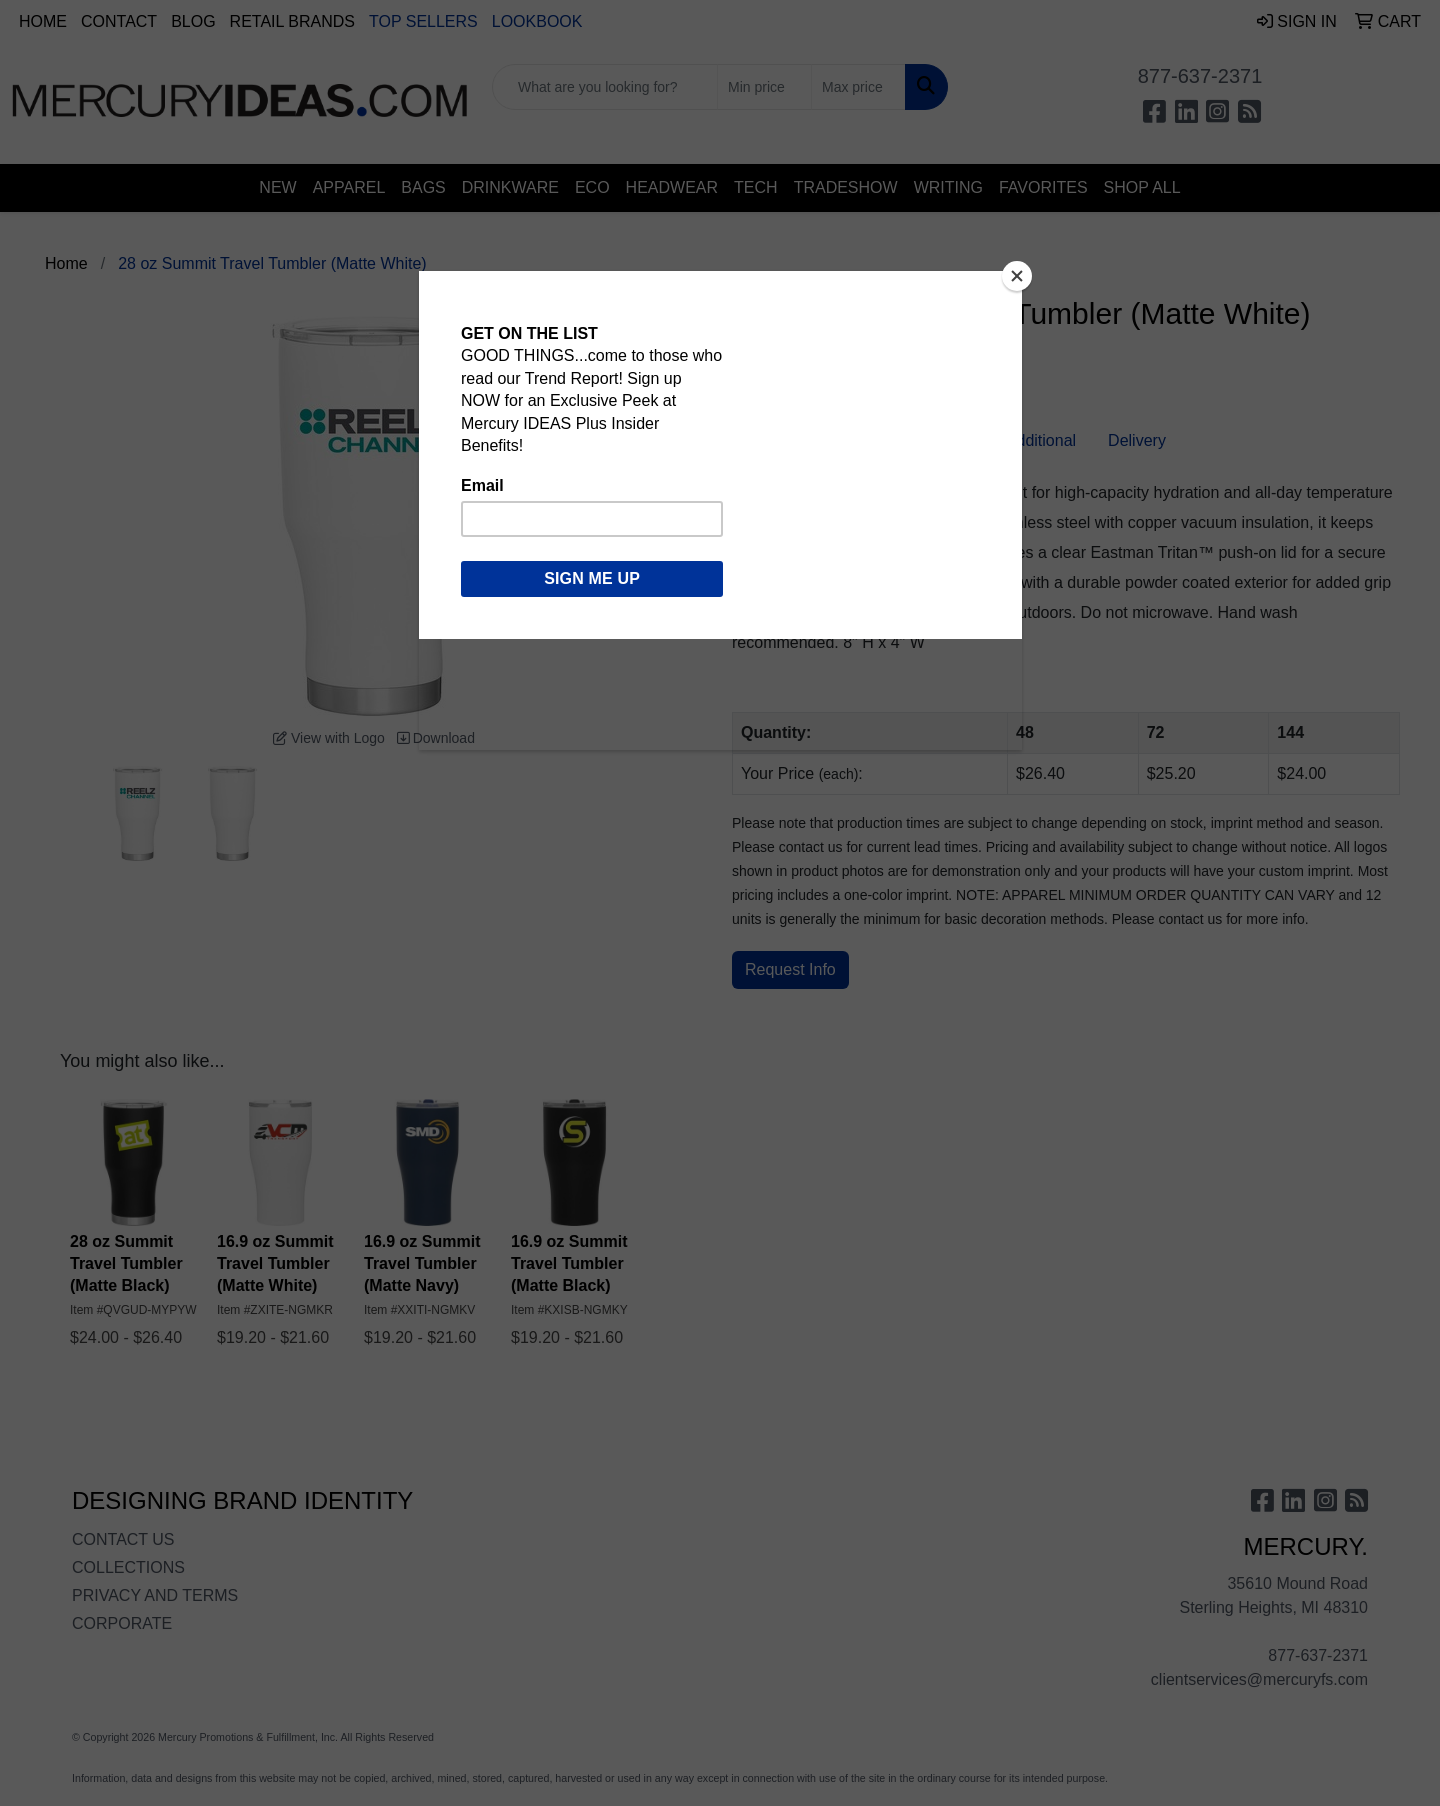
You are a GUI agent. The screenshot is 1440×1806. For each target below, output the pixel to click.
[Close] (1017, 276)
